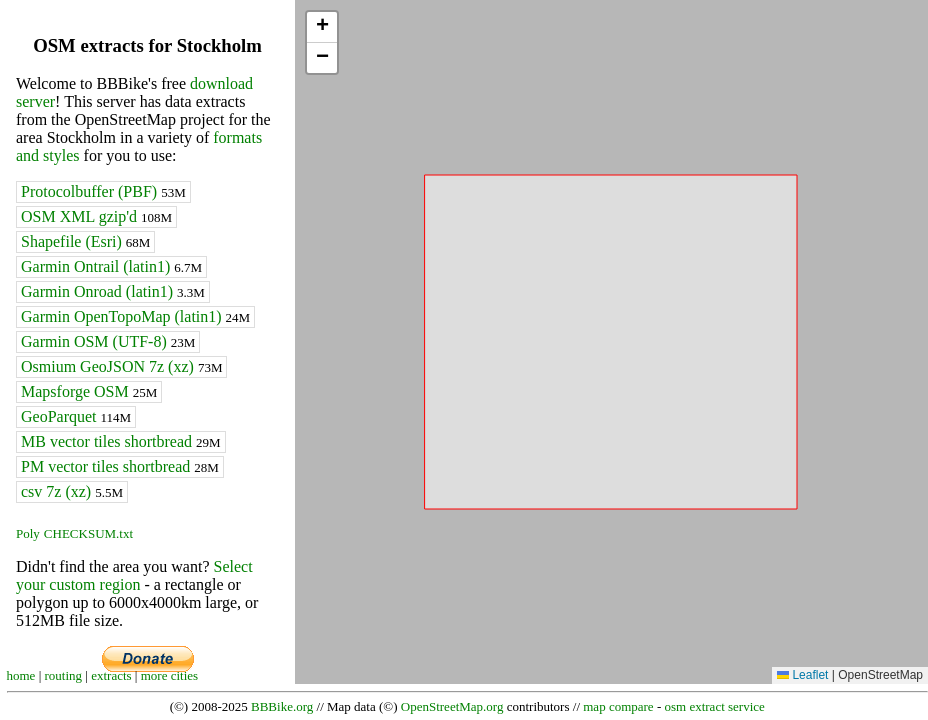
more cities (169, 675)
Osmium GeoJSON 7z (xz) (121, 366)
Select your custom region (134, 575)
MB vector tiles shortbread (121, 441)
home (21, 675)
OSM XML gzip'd (96, 216)
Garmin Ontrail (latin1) (111, 266)
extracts (111, 675)
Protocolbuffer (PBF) (103, 191)
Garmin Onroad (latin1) (113, 291)
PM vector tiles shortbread (120, 466)
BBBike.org (282, 706)
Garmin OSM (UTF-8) (108, 341)
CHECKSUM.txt (88, 533)
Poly (28, 533)
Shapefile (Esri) (85, 241)
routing (64, 675)
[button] (322, 27)
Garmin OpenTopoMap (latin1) (135, 316)
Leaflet (802, 675)
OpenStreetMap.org (452, 706)
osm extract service (714, 706)
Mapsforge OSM (89, 391)
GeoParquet (76, 416)
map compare (618, 706)
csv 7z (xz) (72, 491)
